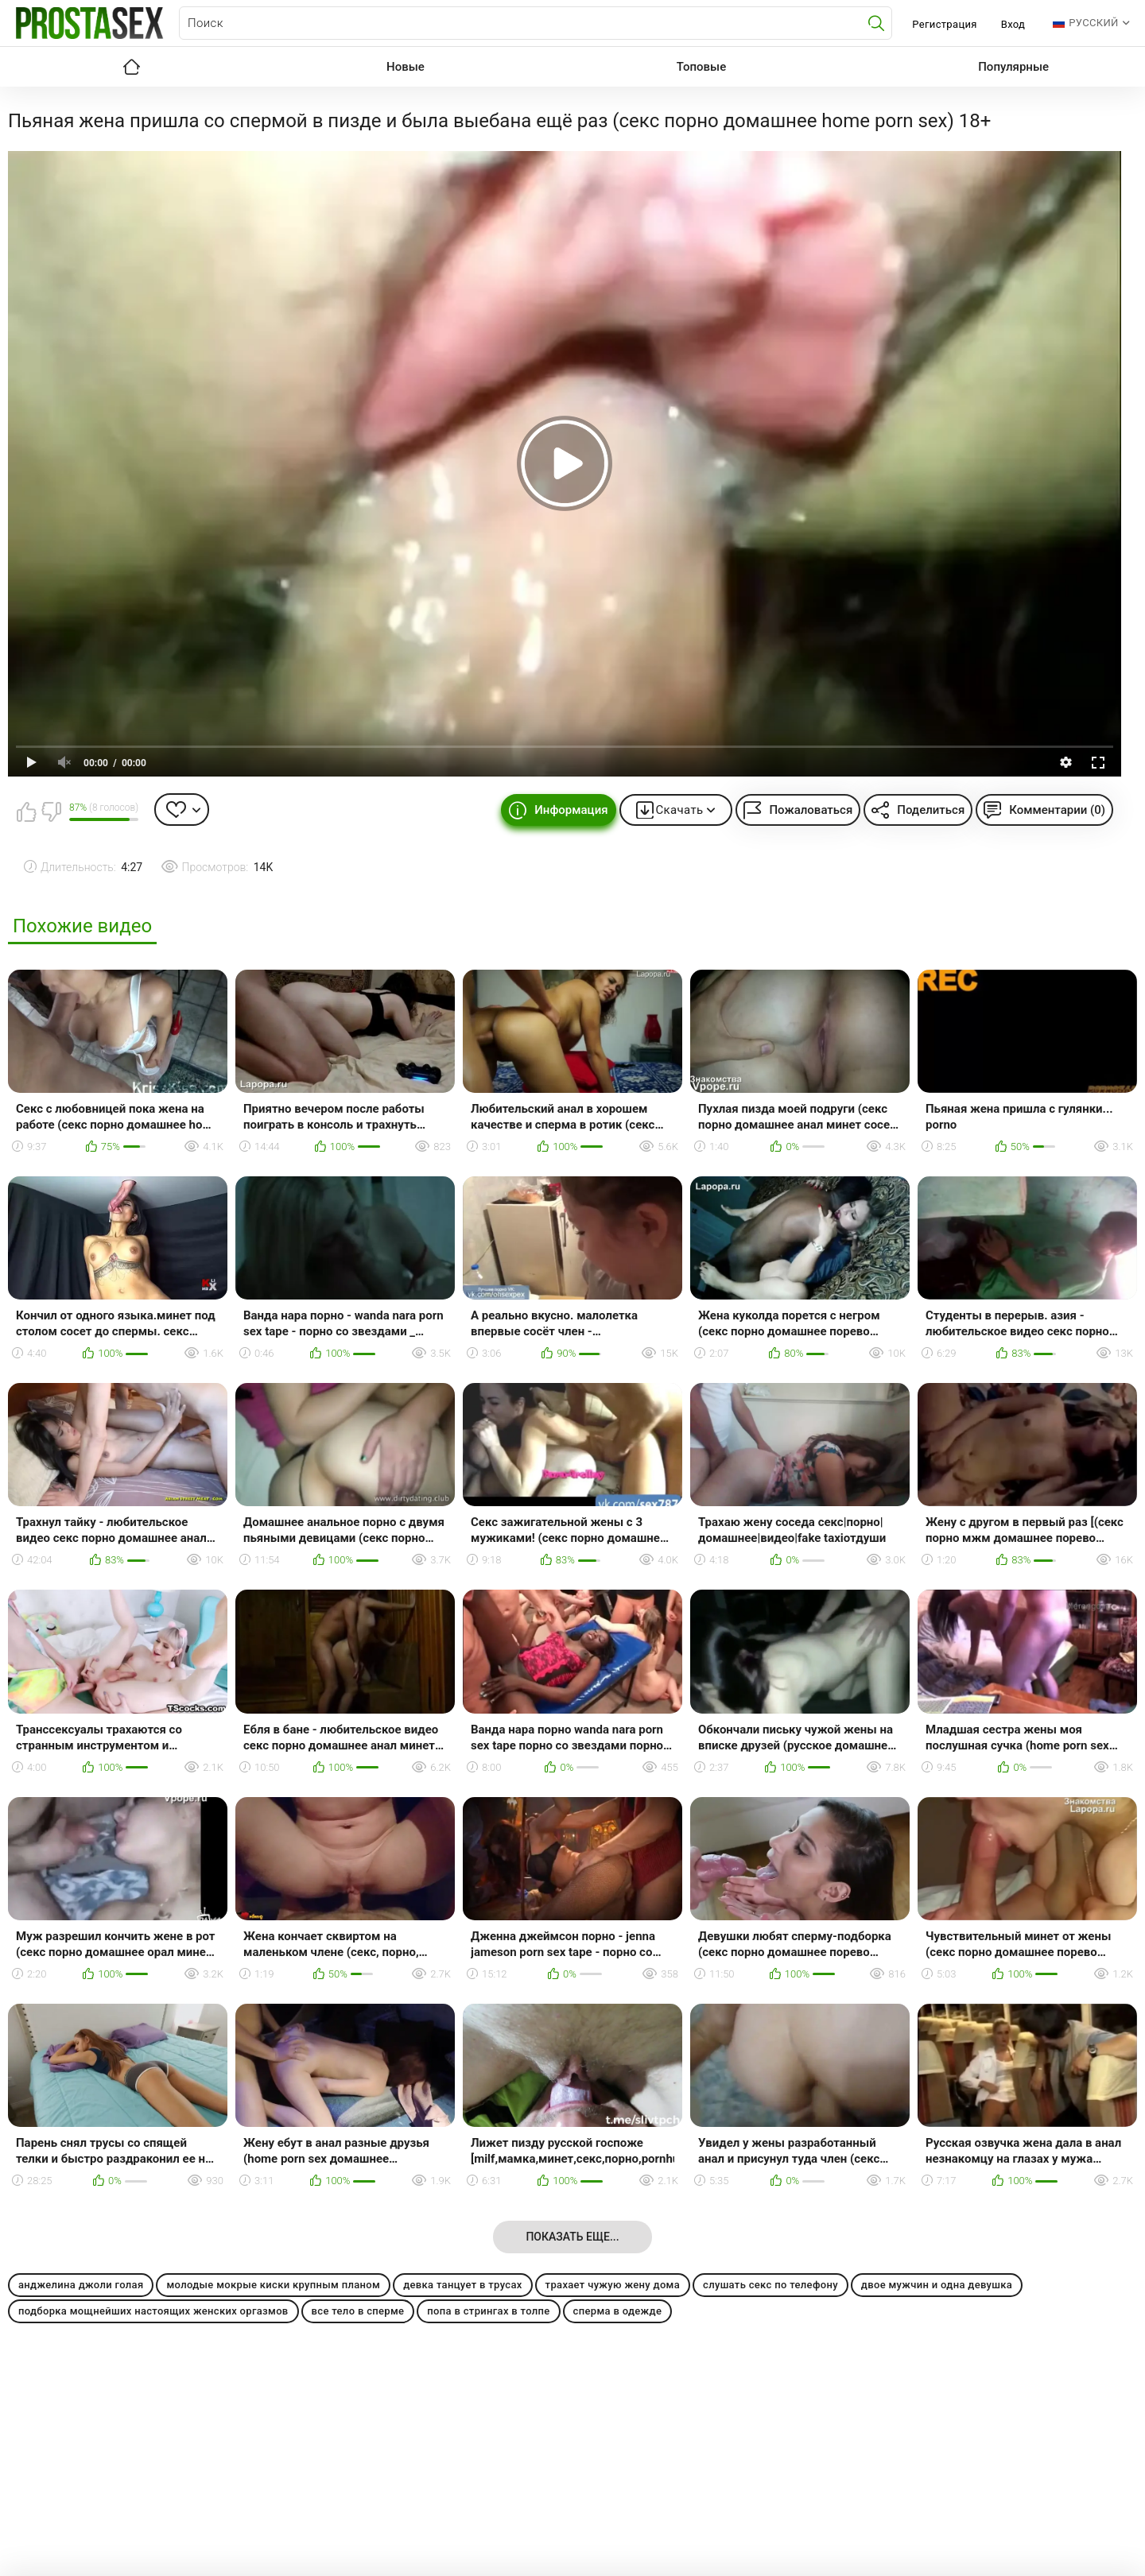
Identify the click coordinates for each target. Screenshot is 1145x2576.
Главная (131, 67)
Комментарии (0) (1057, 810)
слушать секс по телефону (770, 2285)
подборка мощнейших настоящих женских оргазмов (153, 2311)
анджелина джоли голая (80, 2285)
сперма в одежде (617, 2311)
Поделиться (931, 810)
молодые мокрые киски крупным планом (273, 2285)
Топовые (701, 67)
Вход (1013, 24)
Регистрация (944, 24)
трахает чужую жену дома (612, 2285)
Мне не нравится (51, 811)
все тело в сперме (358, 2311)
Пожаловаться (810, 810)
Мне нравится (26, 811)
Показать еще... (572, 2236)
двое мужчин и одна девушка (936, 2285)
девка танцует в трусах (462, 2285)
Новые (405, 67)
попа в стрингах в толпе (488, 2311)
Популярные (1013, 67)
